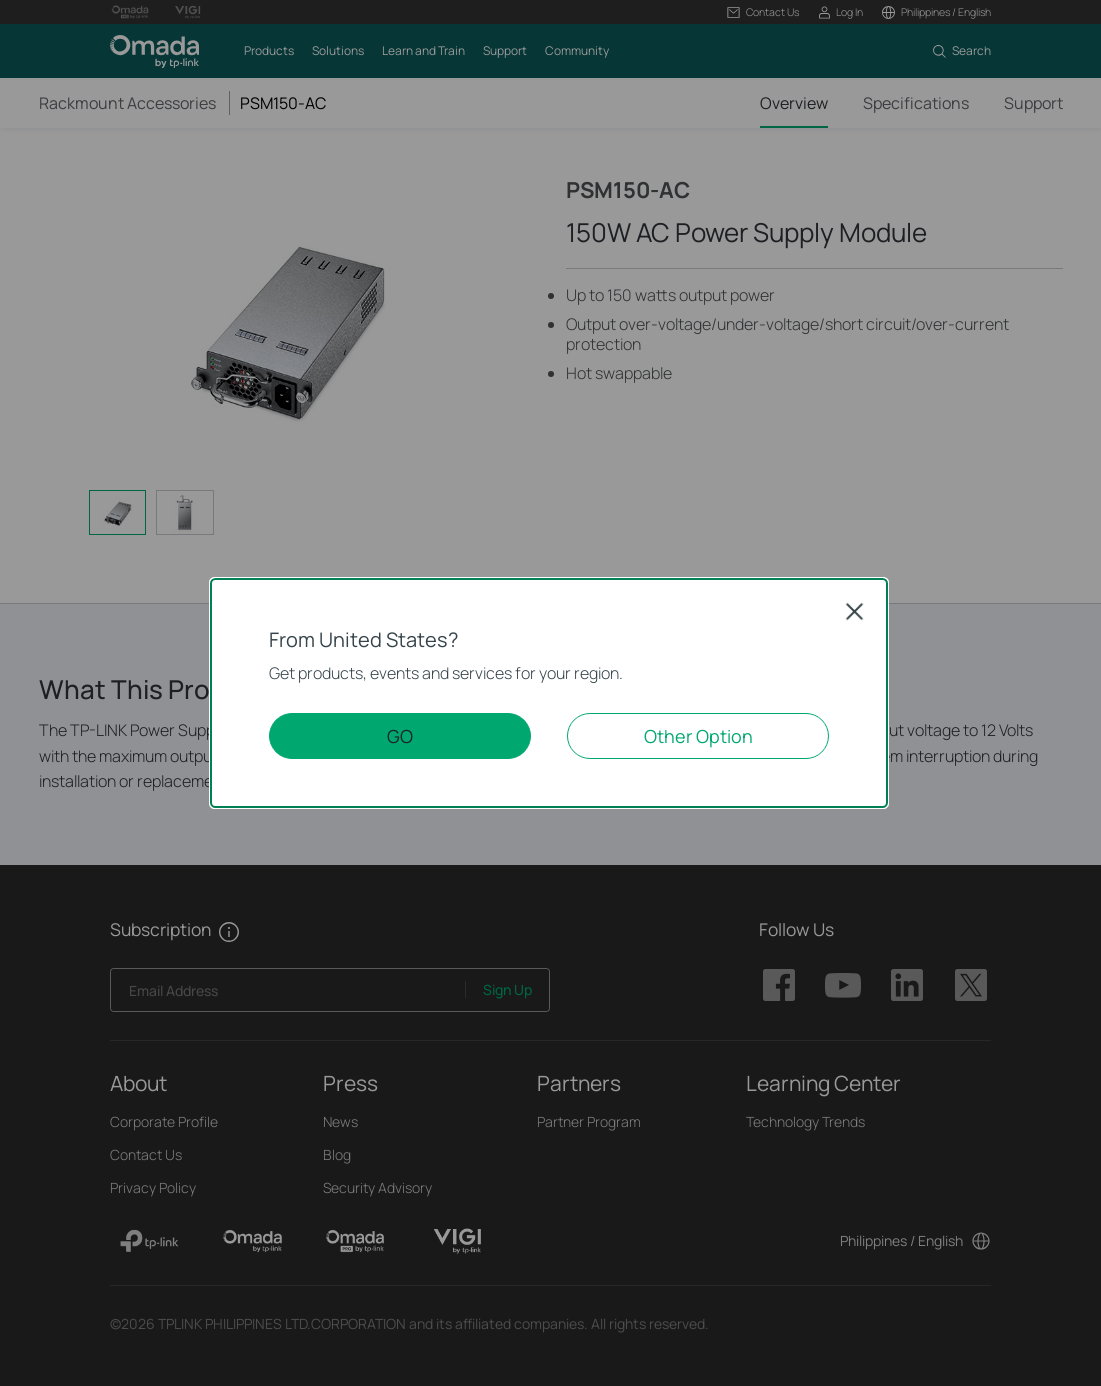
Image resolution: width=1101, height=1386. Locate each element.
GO (400, 736)
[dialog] (550, 693)
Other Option (698, 736)
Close (855, 611)
